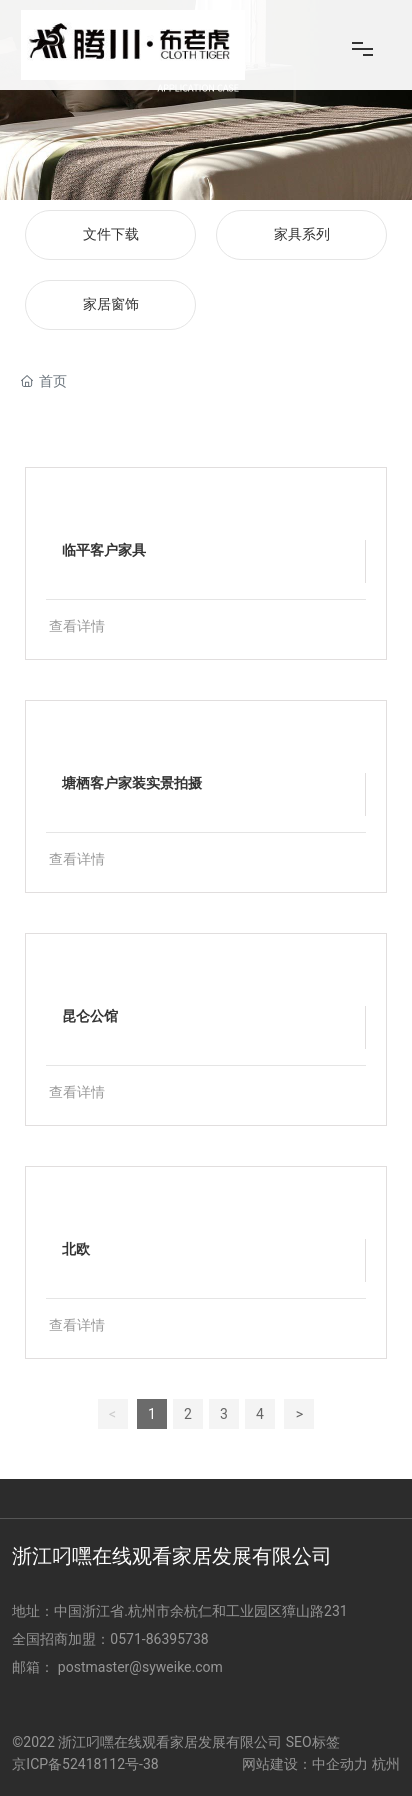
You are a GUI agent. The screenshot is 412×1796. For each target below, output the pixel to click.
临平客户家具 (104, 550)
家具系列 (302, 234)
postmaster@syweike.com (140, 1667)
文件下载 (111, 234)
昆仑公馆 (90, 1016)
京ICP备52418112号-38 (85, 1764)
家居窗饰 (111, 304)
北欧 (76, 1249)
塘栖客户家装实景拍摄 (132, 783)
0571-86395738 (161, 1639)
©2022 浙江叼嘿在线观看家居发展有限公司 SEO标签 (175, 1742)
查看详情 (77, 626)
